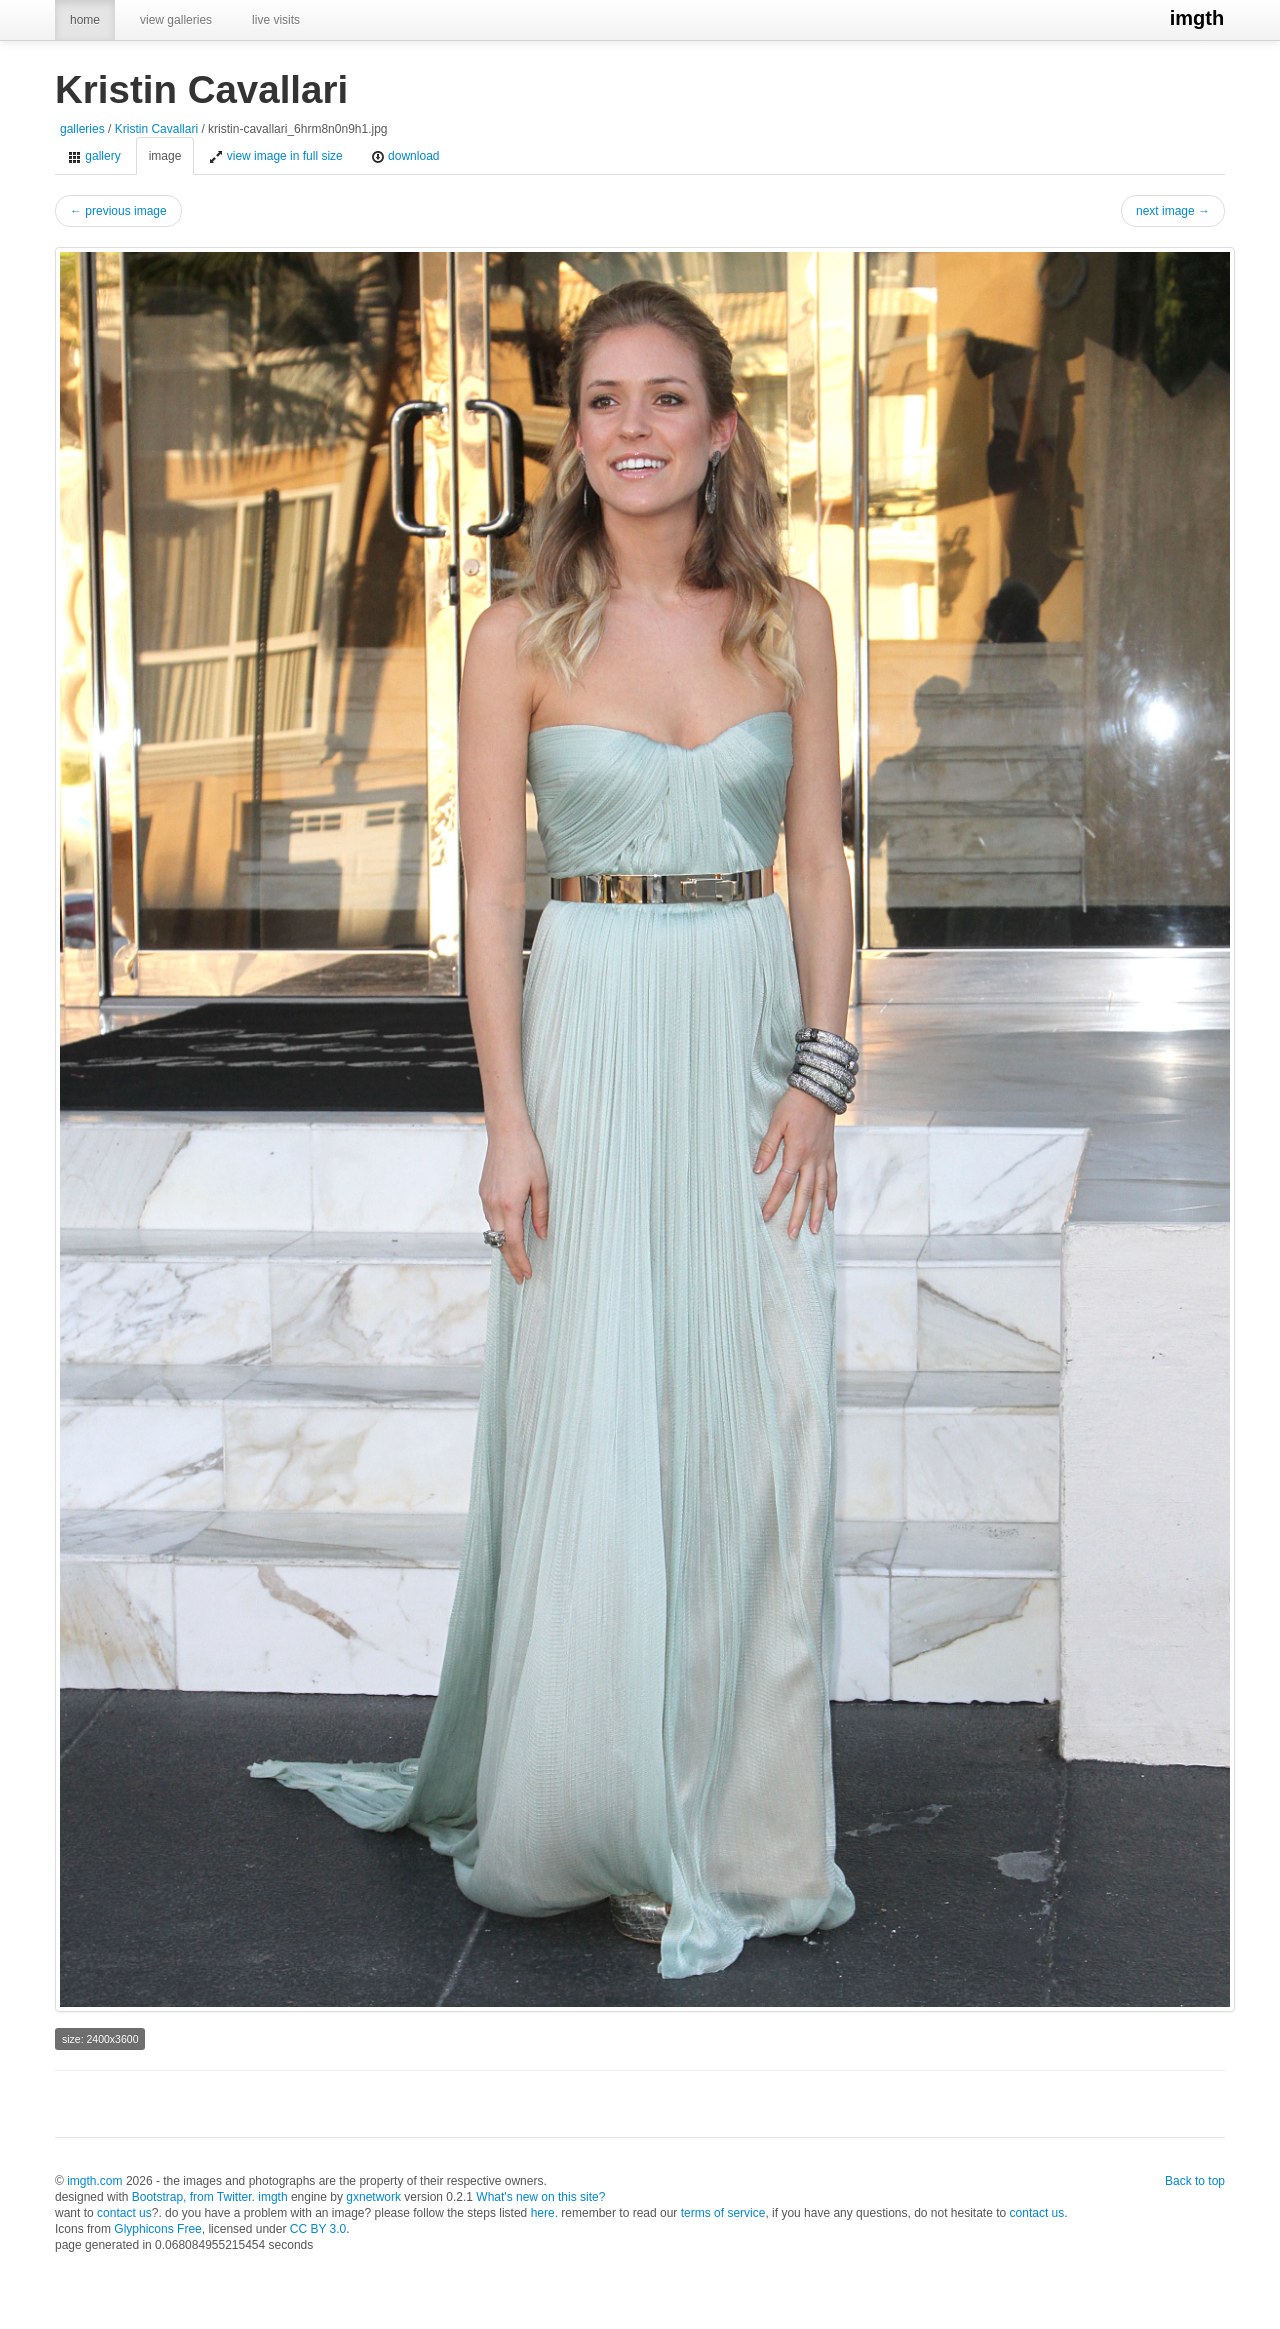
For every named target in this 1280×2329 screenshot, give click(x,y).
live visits (276, 20)
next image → (1173, 211)
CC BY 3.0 (318, 2229)
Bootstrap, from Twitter (192, 2197)
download (405, 156)
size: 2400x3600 (100, 2039)
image (165, 156)
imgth (1198, 18)
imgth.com (94, 2181)
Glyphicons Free (157, 2229)
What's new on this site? (540, 2197)
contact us (124, 2213)
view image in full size (275, 156)
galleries (82, 129)
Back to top (1195, 2181)
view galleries (176, 20)
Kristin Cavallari (156, 129)
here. (544, 2213)
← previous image (118, 211)
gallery (94, 156)
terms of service (723, 2213)
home (85, 20)
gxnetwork (373, 2197)
